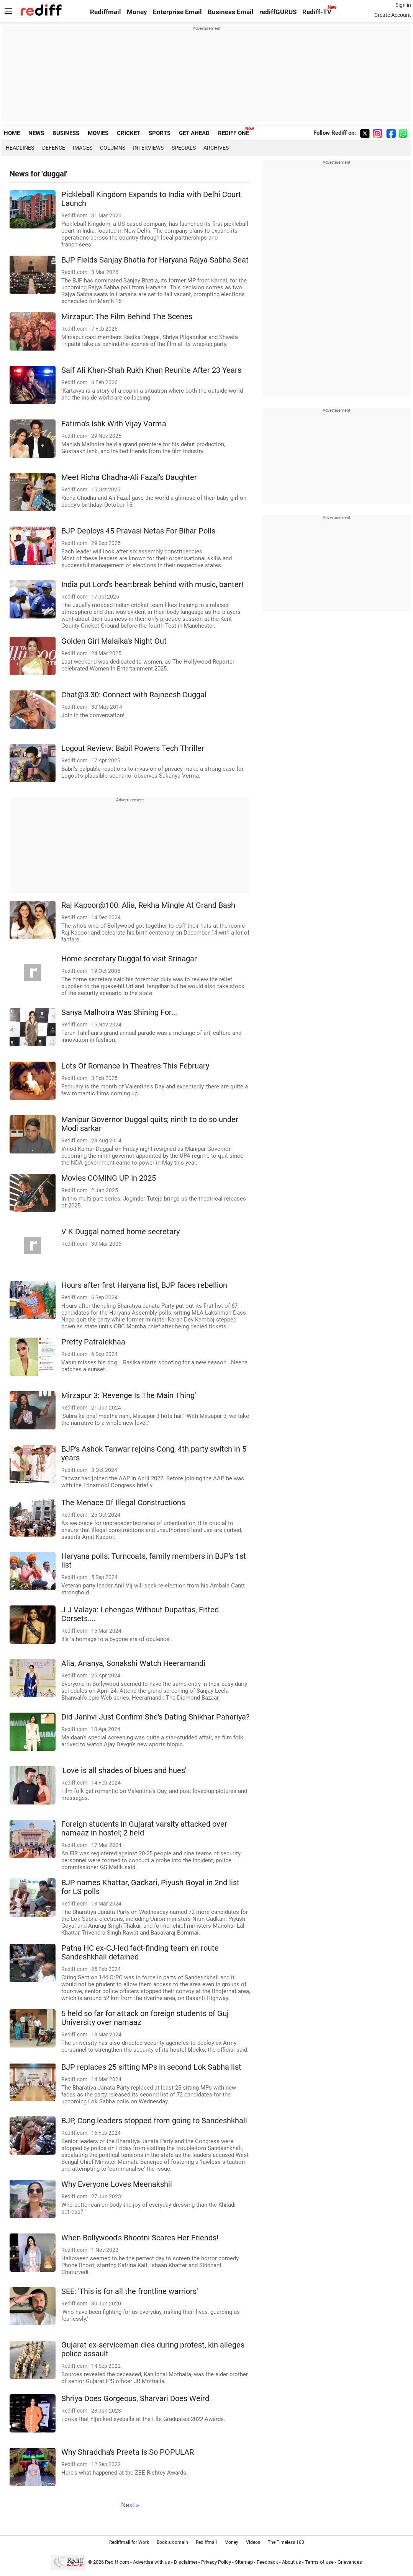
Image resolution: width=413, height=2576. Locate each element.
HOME (12, 133)
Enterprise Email (177, 12)
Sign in (403, 5)
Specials (184, 148)
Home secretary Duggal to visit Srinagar (129, 958)
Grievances (350, 2562)
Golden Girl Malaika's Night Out (114, 641)
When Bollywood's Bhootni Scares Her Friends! (139, 2237)
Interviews (148, 148)
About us (291, 2562)
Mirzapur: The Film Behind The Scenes (126, 316)
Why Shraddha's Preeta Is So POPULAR (127, 2452)
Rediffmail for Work (129, 2542)
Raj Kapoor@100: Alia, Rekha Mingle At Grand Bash (148, 905)
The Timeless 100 (286, 2542)
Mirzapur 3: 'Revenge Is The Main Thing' (128, 1395)
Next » (130, 2505)
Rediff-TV (316, 12)
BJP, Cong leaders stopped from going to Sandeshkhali (154, 2120)
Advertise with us (151, 2562)
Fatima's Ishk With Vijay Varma (113, 423)
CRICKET (128, 133)
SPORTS (159, 133)
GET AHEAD (194, 133)
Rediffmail (105, 12)
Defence (53, 148)
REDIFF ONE (233, 133)
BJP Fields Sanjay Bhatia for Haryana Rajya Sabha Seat (155, 260)
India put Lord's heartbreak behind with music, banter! (152, 584)
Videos (253, 2542)
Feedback (267, 2562)
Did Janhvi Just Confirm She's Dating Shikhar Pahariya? (155, 1717)
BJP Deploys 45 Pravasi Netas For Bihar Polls (138, 531)
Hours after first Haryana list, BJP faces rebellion (144, 1285)
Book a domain (172, 2542)
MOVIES (98, 133)
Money (137, 12)
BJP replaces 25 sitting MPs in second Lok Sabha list (151, 2067)
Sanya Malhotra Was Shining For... (119, 1012)
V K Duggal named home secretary (120, 1231)
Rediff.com (117, 2562)
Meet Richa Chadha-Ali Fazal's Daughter (129, 477)
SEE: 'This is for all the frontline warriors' (129, 2291)
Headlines (20, 148)
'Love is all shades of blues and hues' (123, 1770)
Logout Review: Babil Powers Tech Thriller (132, 748)
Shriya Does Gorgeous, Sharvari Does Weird (135, 2398)
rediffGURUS (278, 12)
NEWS (36, 133)
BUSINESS (65, 133)
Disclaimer (185, 2562)
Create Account (392, 15)
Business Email (231, 12)
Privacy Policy (216, 2562)
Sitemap (244, 2562)
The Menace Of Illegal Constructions (123, 1502)
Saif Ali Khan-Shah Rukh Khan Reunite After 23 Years (151, 370)
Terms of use (319, 2562)
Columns (112, 148)
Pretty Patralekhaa (93, 1342)
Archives (216, 148)
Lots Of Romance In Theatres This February (135, 1066)
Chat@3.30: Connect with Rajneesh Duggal (133, 694)
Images (82, 148)
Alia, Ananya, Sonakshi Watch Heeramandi (133, 1663)
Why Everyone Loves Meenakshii (116, 2184)
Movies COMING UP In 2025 (108, 1178)
